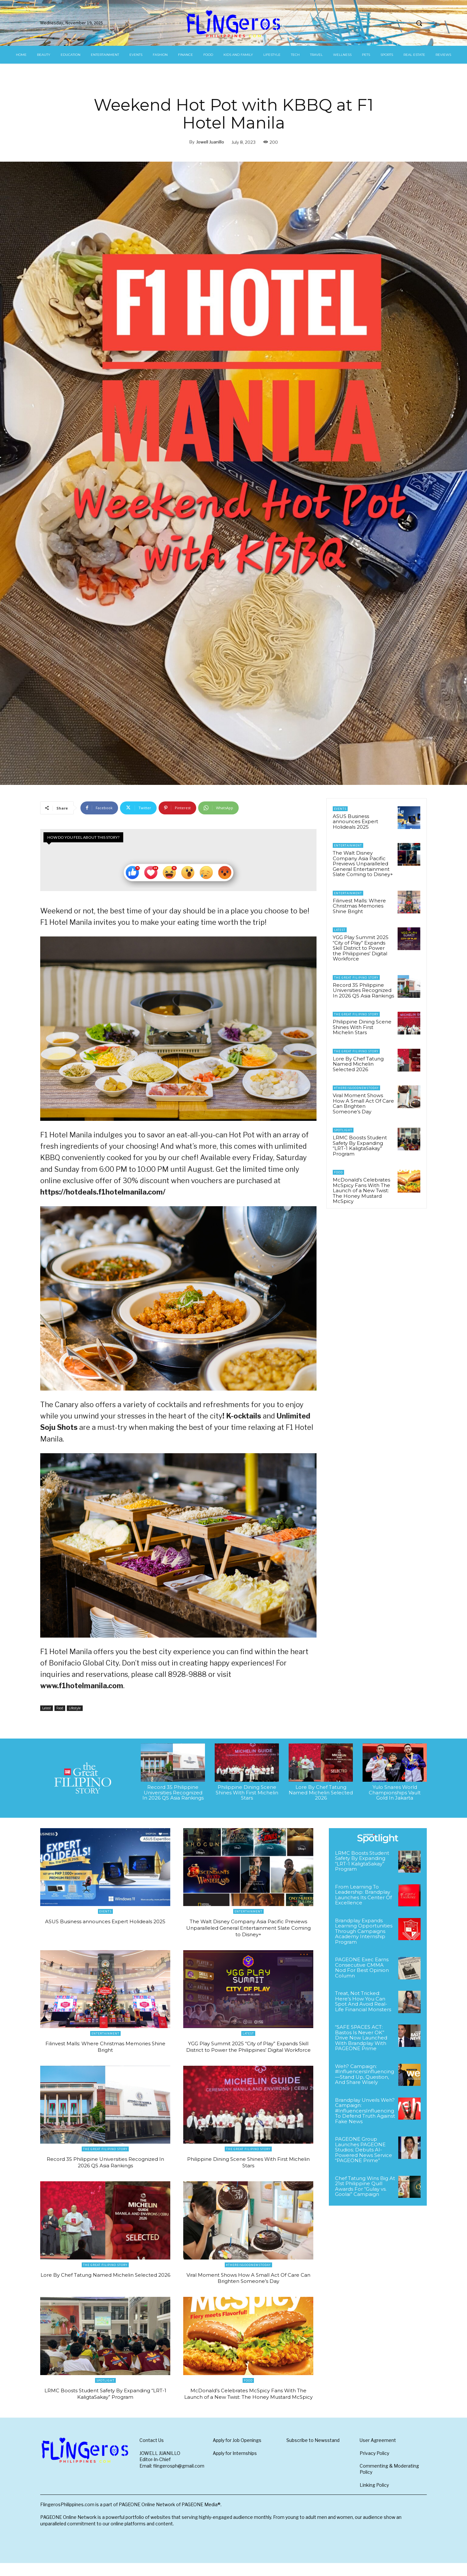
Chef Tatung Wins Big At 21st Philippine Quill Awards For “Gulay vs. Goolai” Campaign (365, 2186)
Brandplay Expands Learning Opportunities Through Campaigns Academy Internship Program (363, 1931)
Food (59, 1708)
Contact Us (151, 2453)
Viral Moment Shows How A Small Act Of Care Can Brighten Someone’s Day (363, 1103)
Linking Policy (374, 2497)
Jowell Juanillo (210, 141)
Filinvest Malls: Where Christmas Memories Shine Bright (359, 906)
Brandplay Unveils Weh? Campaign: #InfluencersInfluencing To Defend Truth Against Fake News (365, 2110)
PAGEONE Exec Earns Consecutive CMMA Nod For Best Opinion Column (362, 1967)
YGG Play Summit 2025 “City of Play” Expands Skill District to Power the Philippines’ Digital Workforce (361, 948)
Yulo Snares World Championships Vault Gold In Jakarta (395, 1792)
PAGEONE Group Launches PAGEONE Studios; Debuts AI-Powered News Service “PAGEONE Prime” (363, 2149)
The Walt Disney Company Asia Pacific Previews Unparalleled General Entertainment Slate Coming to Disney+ (363, 863)
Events (340, 809)
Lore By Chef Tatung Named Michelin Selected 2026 (358, 1064)
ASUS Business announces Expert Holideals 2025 (355, 821)
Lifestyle (75, 1708)
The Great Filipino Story (356, 977)
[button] (419, 23)
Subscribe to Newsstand (313, 2453)
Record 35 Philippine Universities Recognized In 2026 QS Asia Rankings (363, 990)
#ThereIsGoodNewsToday (356, 1088)
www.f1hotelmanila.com (81, 1685)
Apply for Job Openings (237, 2453)
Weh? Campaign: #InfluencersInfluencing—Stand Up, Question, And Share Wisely (364, 2074)
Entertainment (348, 845)
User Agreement (378, 2453)
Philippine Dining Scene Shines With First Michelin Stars (362, 1027)
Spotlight (343, 1130)
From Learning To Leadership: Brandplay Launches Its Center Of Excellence (363, 1895)
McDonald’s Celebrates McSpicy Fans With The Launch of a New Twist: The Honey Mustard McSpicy (361, 1190)
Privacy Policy (374, 2466)
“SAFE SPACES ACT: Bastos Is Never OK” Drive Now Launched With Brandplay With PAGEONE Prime (361, 2037)
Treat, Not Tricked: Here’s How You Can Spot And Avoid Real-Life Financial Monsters (363, 2001)
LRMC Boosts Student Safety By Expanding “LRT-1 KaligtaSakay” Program (360, 1145)
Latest (46, 1708)
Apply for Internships (235, 2466)
